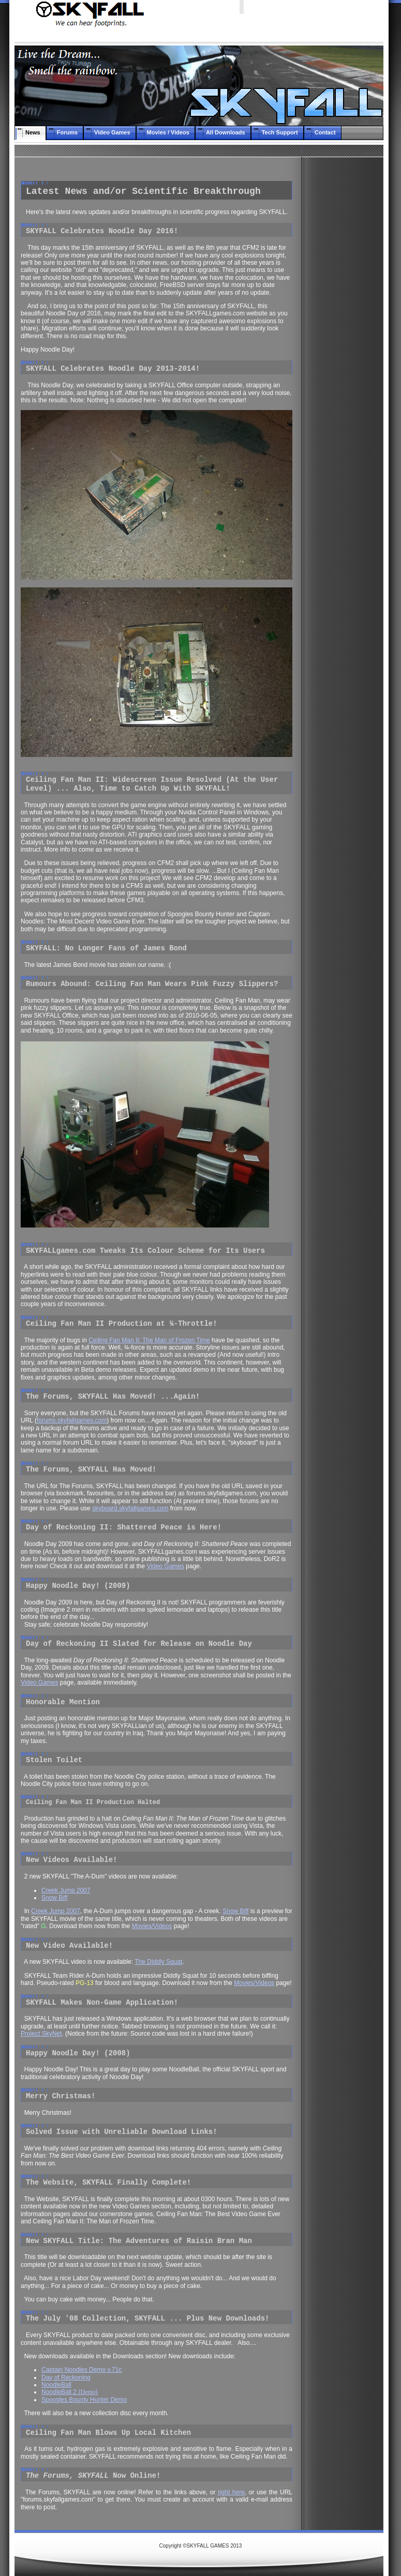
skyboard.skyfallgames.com (130, 1508)
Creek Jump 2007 (66, 1890)
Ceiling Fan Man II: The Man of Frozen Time (149, 1340)
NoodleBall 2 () (69, 2392)
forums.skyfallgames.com (72, 1420)
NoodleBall (56, 2384)
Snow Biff (54, 1897)
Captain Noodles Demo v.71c (81, 2369)
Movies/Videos (152, 1926)
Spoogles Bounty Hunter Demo (84, 2399)
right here (231, 2492)
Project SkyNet (41, 2033)
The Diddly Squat (158, 1961)
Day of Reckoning (66, 2377)
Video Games (166, 1566)
